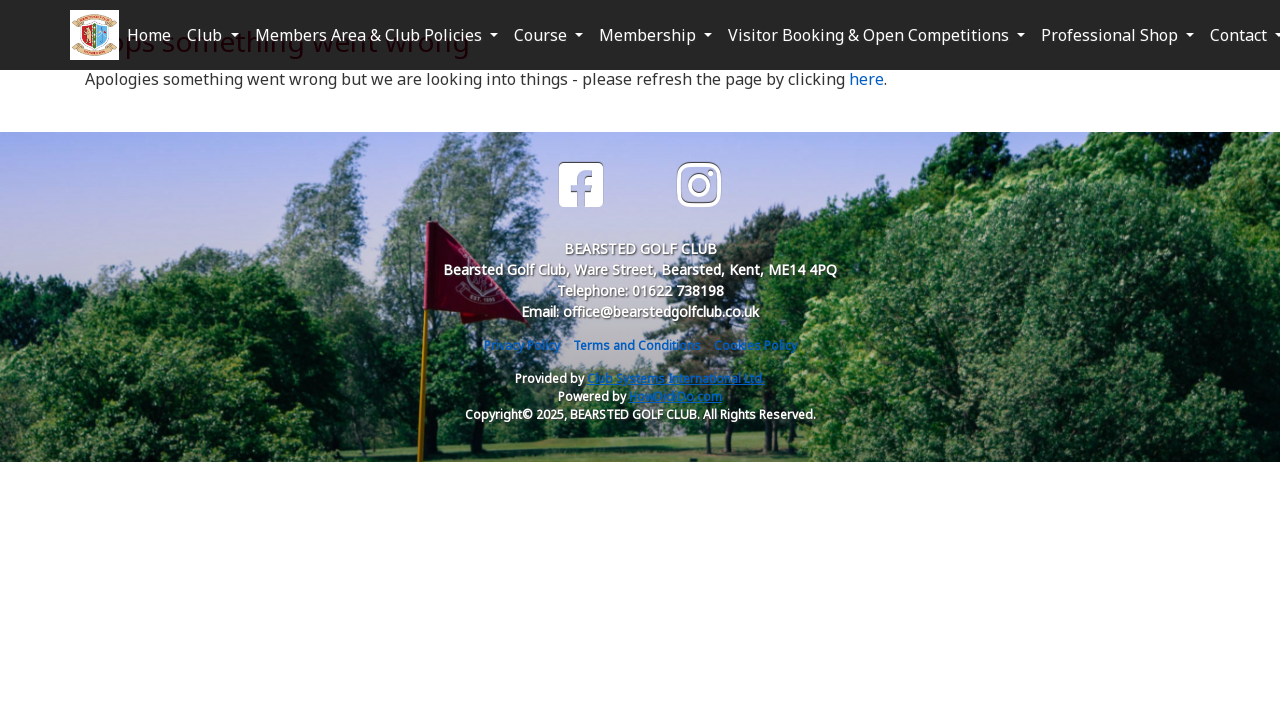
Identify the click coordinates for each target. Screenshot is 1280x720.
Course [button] (542, 35)
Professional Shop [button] (1111, 35)
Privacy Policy (522, 345)
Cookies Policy (755, 345)
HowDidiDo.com (675, 396)
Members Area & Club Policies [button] (370, 35)
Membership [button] (649, 35)
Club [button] (206, 35)
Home (149, 35)
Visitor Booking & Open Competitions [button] (870, 35)
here (866, 79)
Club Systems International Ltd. (676, 378)
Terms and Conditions (637, 345)
